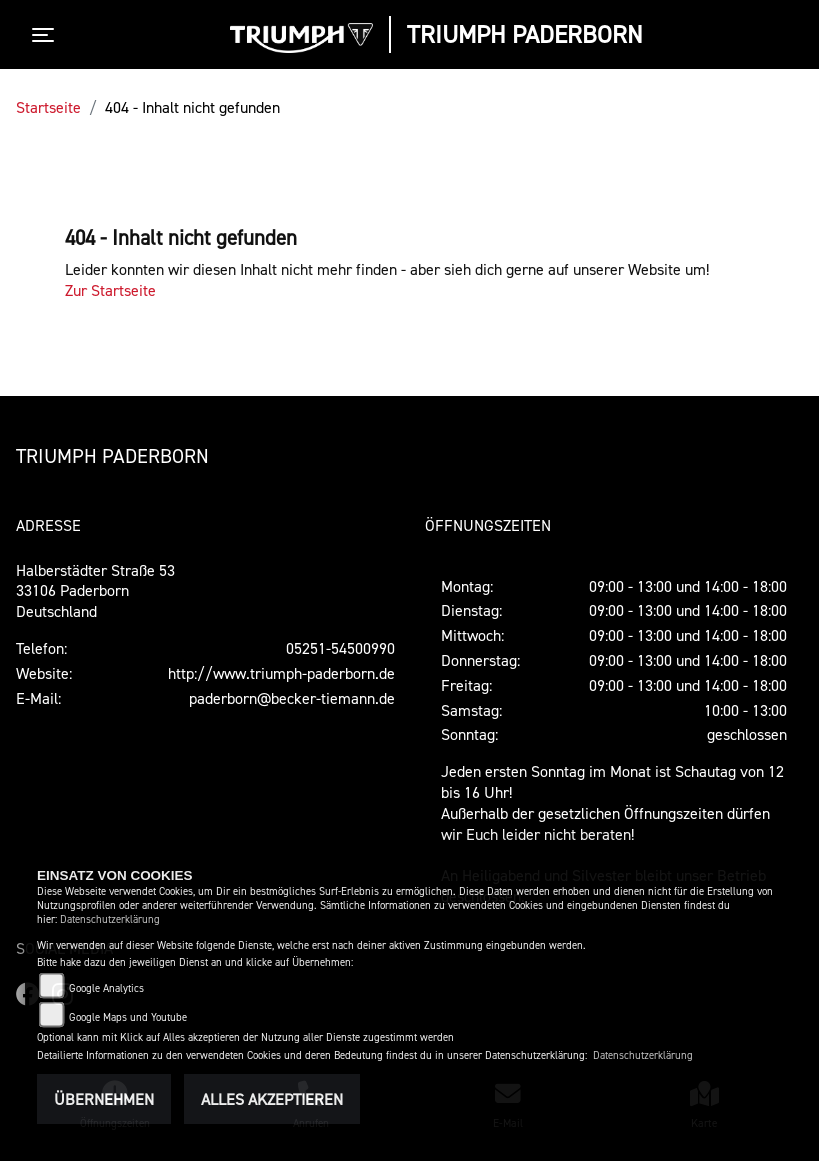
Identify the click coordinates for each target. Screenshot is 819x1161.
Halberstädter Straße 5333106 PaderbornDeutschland (95, 591)
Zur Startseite (110, 290)
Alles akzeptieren (272, 1099)
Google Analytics (106, 988)
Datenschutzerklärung (110, 919)
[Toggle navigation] (47, 35)
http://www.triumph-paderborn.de (281, 673)
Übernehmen (104, 1099)
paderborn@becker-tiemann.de (292, 698)
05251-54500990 (340, 648)
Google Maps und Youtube (128, 1017)
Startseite (48, 107)
